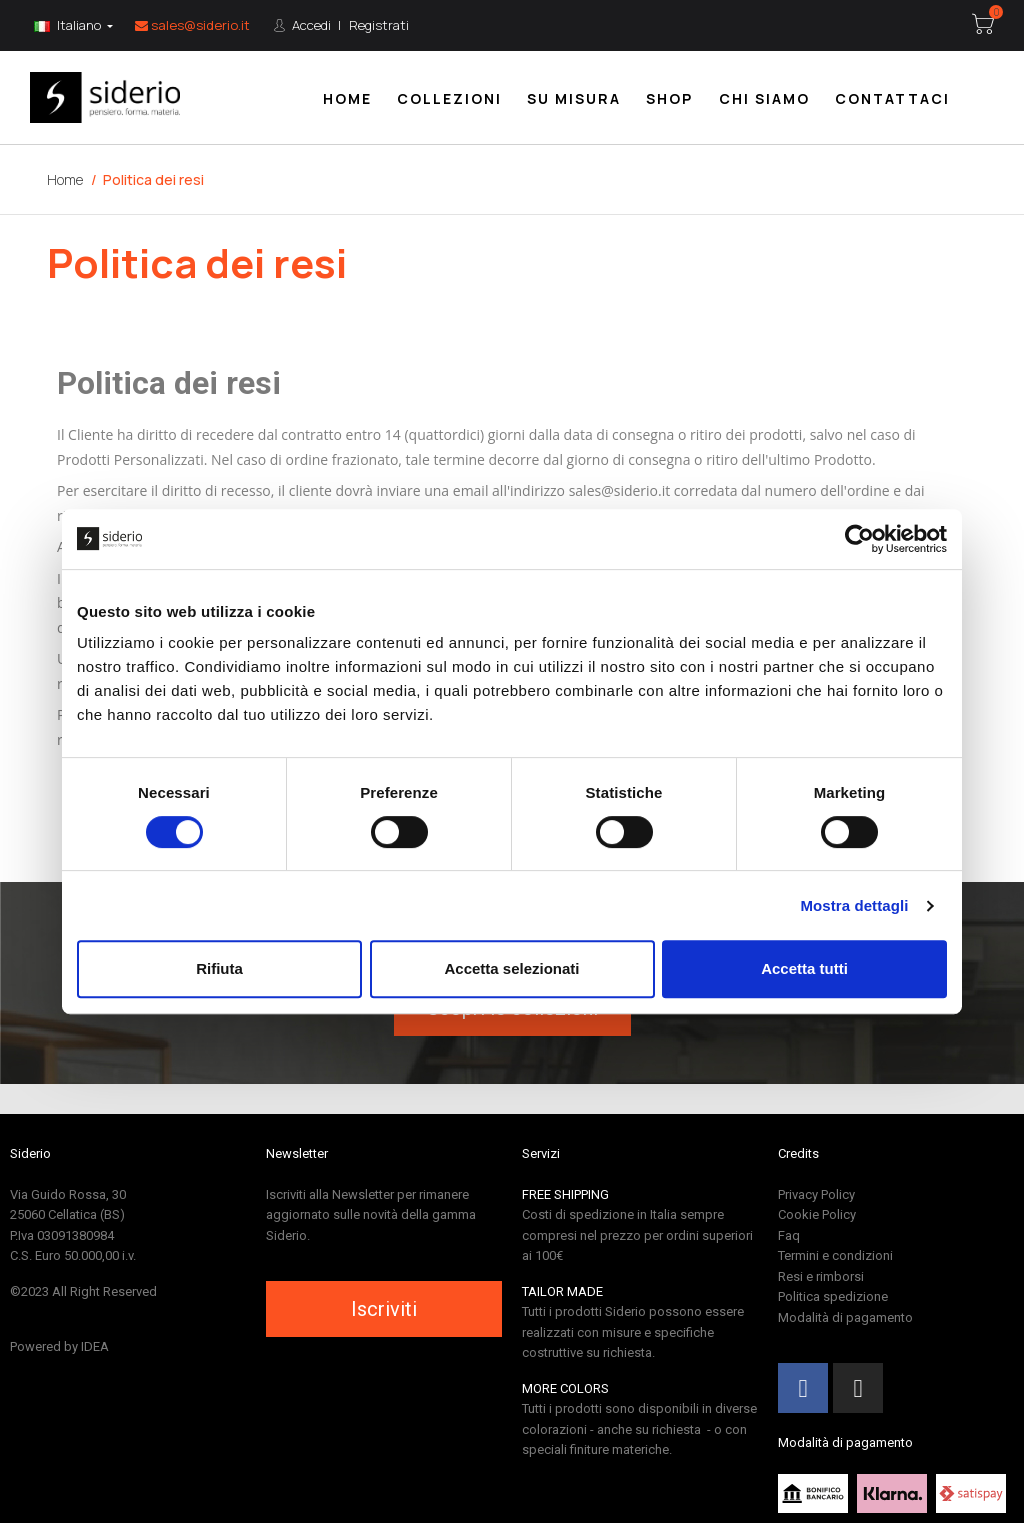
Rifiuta (219, 968)
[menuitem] (347, 97)
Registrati (379, 25)
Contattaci (892, 98)
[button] (384, 1309)
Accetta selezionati (511, 968)
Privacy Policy (816, 1194)
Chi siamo (764, 98)
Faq (789, 1235)
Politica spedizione (833, 1296)
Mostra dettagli (854, 905)
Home (347, 98)
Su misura (574, 98)
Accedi (310, 25)
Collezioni (449, 98)
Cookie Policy (817, 1214)
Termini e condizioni (835, 1255)
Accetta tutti (804, 968)
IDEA (95, 1346)
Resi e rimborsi (821, 1276)
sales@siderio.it (192, 25)
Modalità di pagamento (845, 1317)
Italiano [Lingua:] (69, 25)
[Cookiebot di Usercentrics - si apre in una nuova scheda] (859, 539)
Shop (669, 98)
